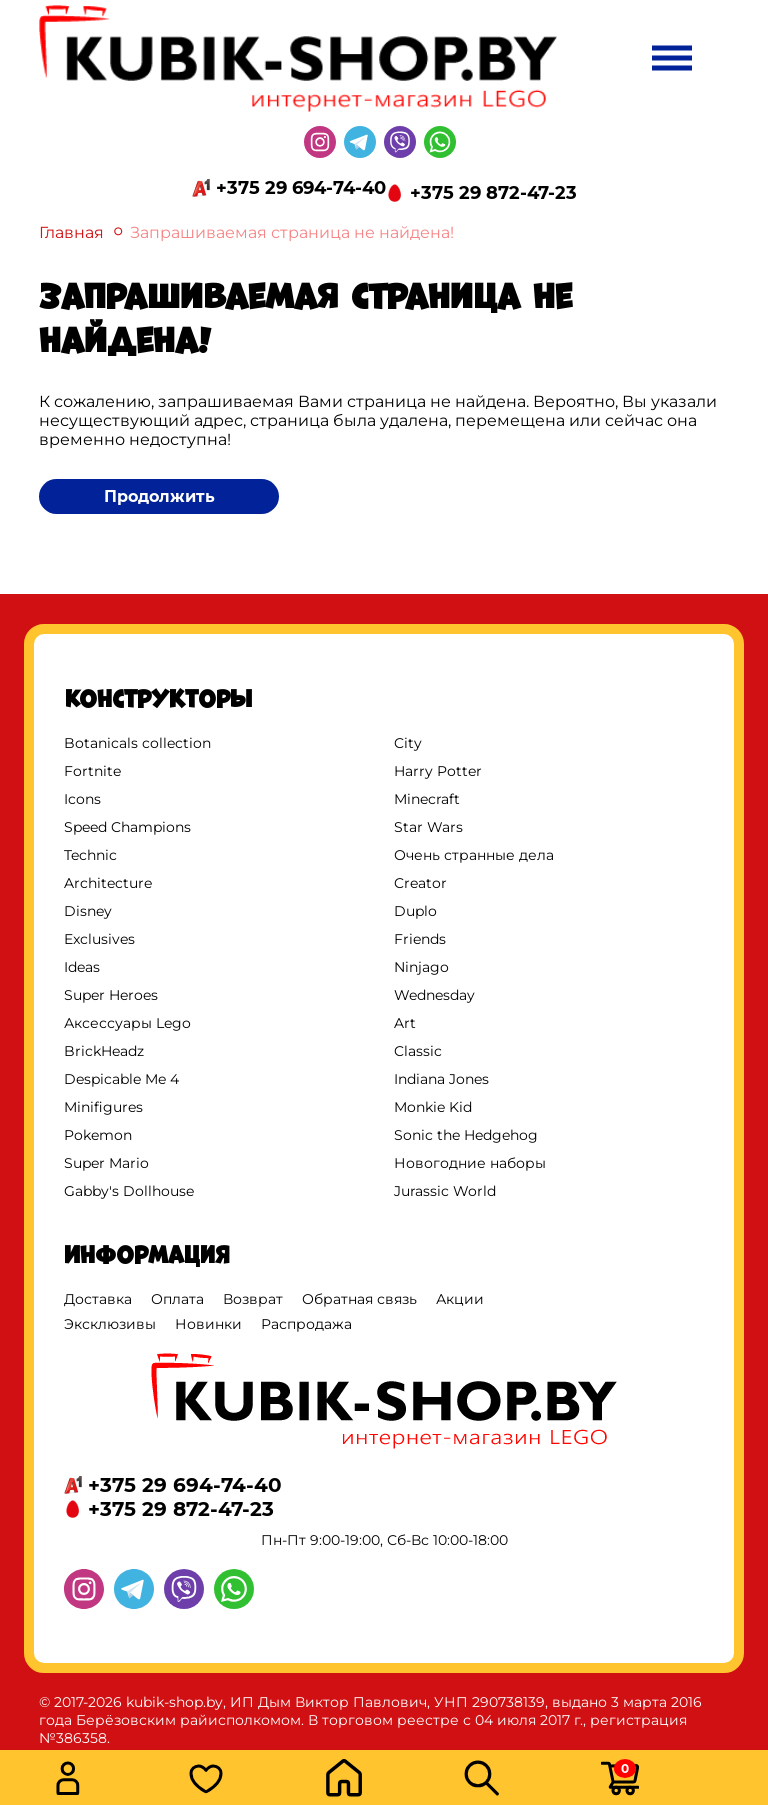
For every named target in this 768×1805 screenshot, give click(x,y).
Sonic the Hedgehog (466, 1135)
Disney (88, 911)
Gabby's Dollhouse (129, 1191)
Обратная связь (359, 1299)
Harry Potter (438, 771)
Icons (82, 799)
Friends (420, 939)
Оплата (177, 1299)
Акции (460, 1299)
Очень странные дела (474, 855)
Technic (90, 855)
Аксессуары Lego (127, 1023)
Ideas (82, 967)
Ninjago (421, 967)
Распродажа (306, 1324)
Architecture (108, 883)
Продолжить (159, 496)
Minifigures (103, 1107)
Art (405, 1023)
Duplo (415, 911)
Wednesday (434, 995)
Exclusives (99, 939)
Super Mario (106, 1163)
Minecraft (427, 799)
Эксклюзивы (110, 1324)
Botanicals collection (137, 743)
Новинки (208, 1324)
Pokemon (98, 1135)
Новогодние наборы (470, 1163)
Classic (418, 1051)
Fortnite (92, 771)
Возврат (253, 1299)
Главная (71, 232)
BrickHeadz (104, 1051)
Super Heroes (111, 995)
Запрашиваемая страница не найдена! (292, 232)
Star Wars (428, 827)
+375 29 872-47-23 (493, 193)
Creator (420, 883)
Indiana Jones (441, 1079)
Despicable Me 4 (121, 1079)
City (408, 743)
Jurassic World (445, 1191)
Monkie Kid (433, 1107)
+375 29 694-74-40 (301, 188)
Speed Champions (127, 827)
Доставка (98, 1299)
